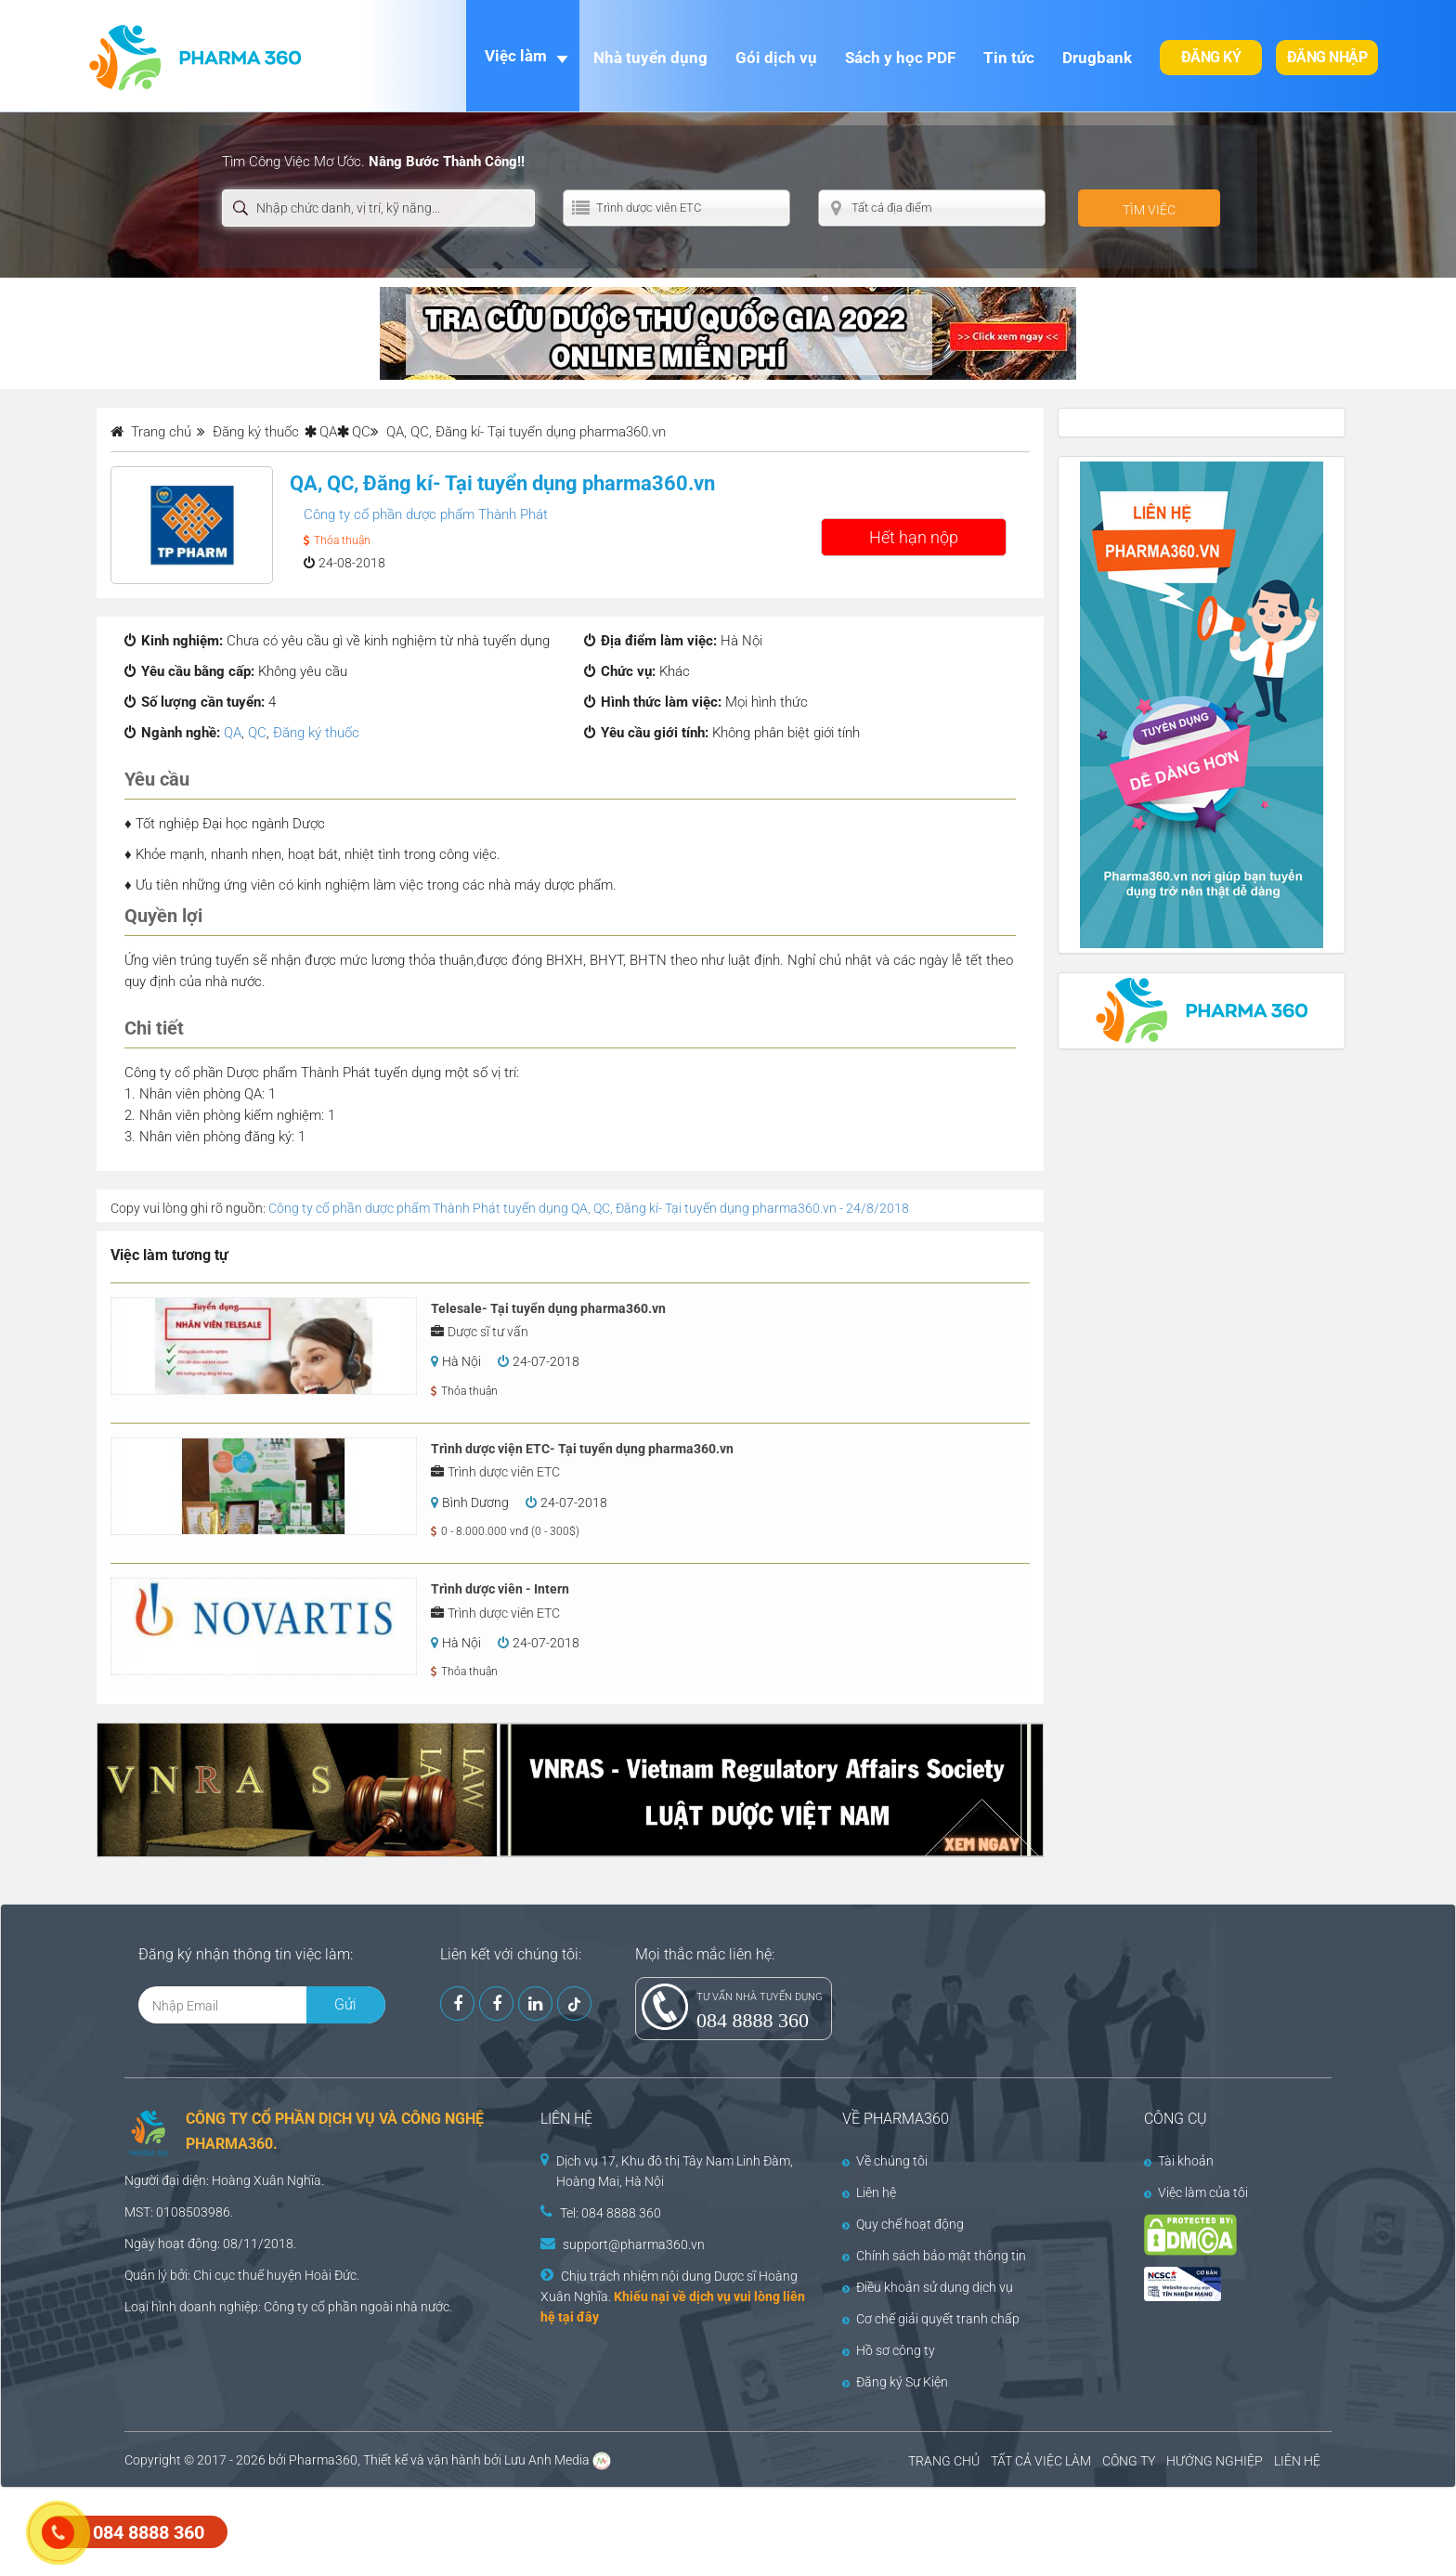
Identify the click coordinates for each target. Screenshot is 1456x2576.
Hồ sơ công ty (888, 2350)
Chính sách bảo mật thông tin (934, 2255)
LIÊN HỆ (1297, 2460)
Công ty (286, 2306)
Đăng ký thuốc (316, 732)
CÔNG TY (1128, 2460)
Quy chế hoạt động (903, 2224)
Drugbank (1097, 57)
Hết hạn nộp (913, 537)
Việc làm (516, 55)
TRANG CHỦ (944, 2460)
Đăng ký (1211, 57)
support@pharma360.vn (634, 2244)
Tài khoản (1179, 2160)
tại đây (578, 2316)
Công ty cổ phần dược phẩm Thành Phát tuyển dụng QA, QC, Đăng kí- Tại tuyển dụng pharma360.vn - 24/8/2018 (588, 1208)
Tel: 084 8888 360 (610, 2212)
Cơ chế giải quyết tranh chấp (931, 2318)
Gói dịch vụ (776, 57)
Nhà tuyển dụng (650, 57)
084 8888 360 (752, 2020)
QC (361, 431)
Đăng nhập (1327, 57)
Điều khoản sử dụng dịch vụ (927, 2287)
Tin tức (1008, 57)
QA (328, 431)
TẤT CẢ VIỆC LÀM (1041, 2460)
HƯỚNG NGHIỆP (1214, 2460)
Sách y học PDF (900, 57)
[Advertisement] (338, 2529)
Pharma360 (323, 2459)
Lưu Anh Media (547, 2459)
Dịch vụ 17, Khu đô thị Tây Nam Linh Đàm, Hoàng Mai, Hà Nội (674, 2171)
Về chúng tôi (885, 2160)
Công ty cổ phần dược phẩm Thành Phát (426, 514)
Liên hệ (869, 2192)
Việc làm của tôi (1196, 2192)
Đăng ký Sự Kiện (895, 2381)
